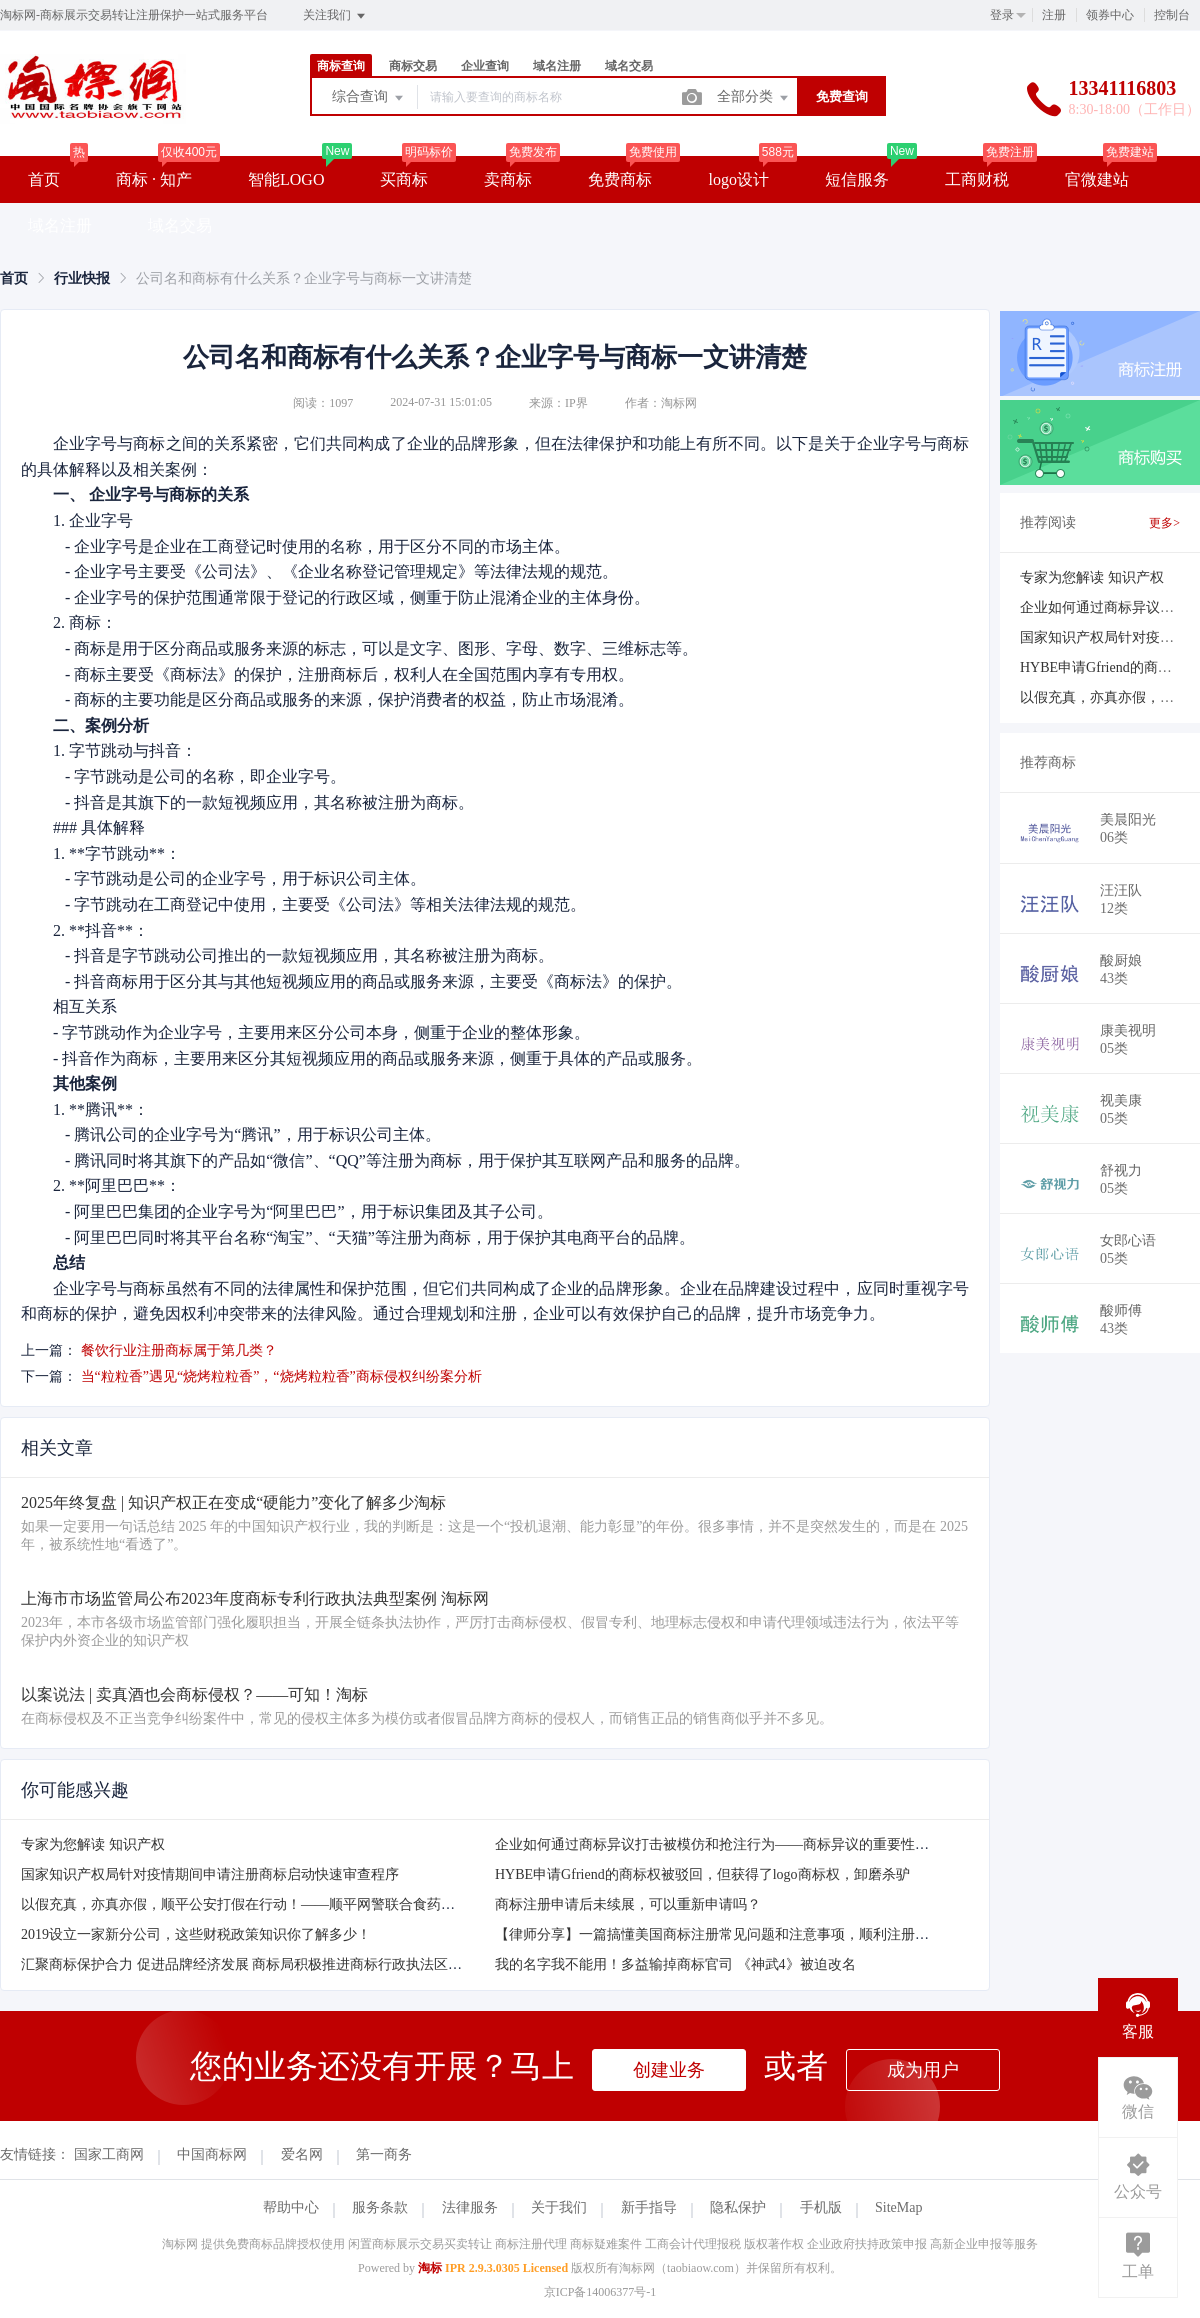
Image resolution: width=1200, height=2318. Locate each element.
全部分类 (754, 98)
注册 (1054, 15)
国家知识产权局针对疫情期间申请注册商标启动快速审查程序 (210, 1874)
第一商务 (384, 2154)
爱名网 (302, 2154)
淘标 (430, 2268)
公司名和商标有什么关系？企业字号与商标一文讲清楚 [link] (304, 278)
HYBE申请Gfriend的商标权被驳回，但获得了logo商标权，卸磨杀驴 (702, 1874)
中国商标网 (212, 2154)
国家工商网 (109, 2154)
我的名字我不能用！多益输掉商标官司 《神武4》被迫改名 (675, 1964)
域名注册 (557, 66)
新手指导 (649, 2207)
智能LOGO (286, 179)
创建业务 (669, 2070)
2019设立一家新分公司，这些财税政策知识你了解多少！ (196, 1934)
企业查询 (485, 66)
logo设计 (738, 179)
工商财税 (977, 179)
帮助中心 (291, 2207)
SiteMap (898, 2207)
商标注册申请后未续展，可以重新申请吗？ (628, 1904)
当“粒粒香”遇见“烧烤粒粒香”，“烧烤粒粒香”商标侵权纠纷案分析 (281, 1376)
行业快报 (82, 278)
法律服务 (470, 2207)
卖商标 (508, 179)
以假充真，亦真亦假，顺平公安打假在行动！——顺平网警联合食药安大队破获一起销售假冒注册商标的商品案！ (371, 1904)
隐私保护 (738, 2207)
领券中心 (1110, 15)
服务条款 (380, 2207)
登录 (1002, 15)
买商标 (404, 179)
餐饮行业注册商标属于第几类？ (179, 1350)
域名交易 (629, 66)
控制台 (1172, 15)
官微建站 (1097, 179)
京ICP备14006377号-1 (600, 2292)
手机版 (821, 2207)
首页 (44, 179)
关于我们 (559, 2207)
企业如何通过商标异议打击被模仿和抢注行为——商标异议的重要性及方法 (726, 1844)
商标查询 (341, 66)
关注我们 (335, 16)
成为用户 (923, 2070)
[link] (14, 278)
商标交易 (413, 66)
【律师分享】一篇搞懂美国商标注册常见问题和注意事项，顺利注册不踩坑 (726, 1934)
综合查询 (369, 98)
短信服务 (857, 179)
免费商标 (620, 179)
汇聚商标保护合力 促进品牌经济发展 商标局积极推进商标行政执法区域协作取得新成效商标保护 (318, 1964)
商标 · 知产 (154, 179)
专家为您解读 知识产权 (93, 1844)
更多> (1164, 523)
